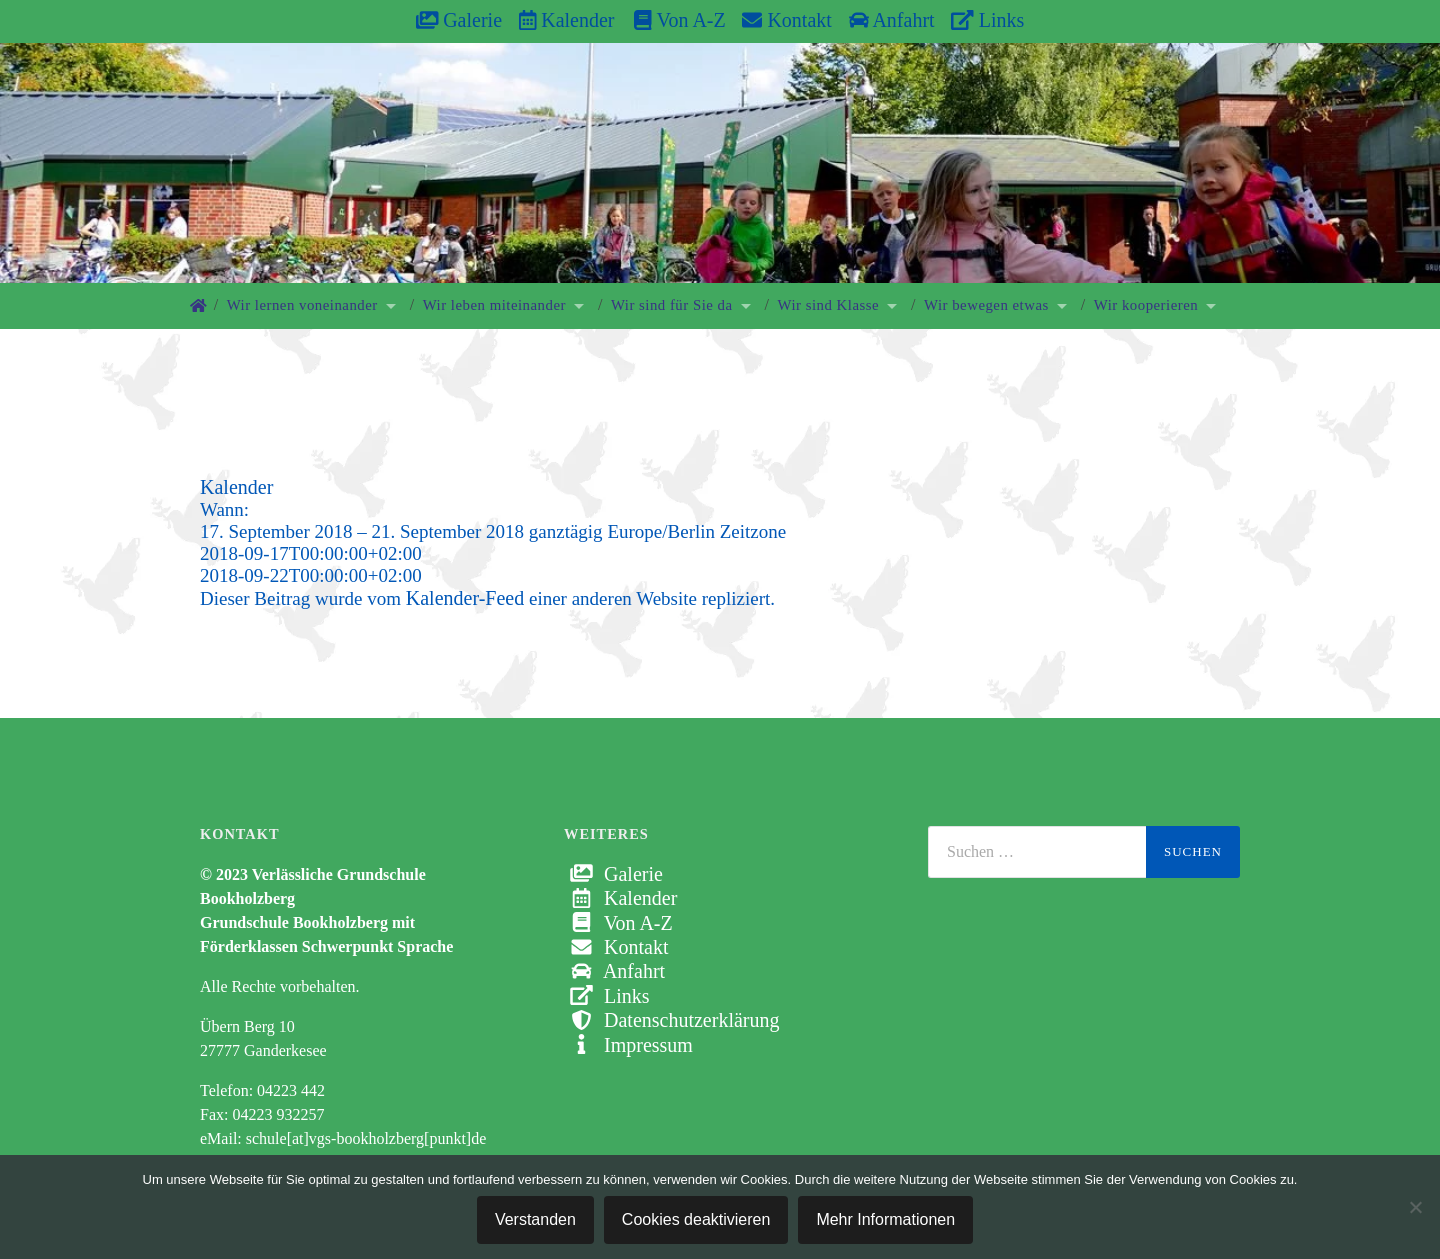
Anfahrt (892, 20)
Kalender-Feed (465, 598)
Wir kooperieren (1146, 305)
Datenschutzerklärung (671, 1020)
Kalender (567, 20)
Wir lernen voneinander (302, 305)
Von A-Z (669, 20)
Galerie (459, 20)
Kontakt (786, 20)
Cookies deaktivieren (696, 1219)
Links (987, 20)
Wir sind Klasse (829, 305)
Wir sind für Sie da (672, 305)
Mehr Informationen (885, 1219)
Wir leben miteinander (494, 305)
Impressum (628, 1045)
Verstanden (535, 1219)
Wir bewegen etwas (986, 305)
